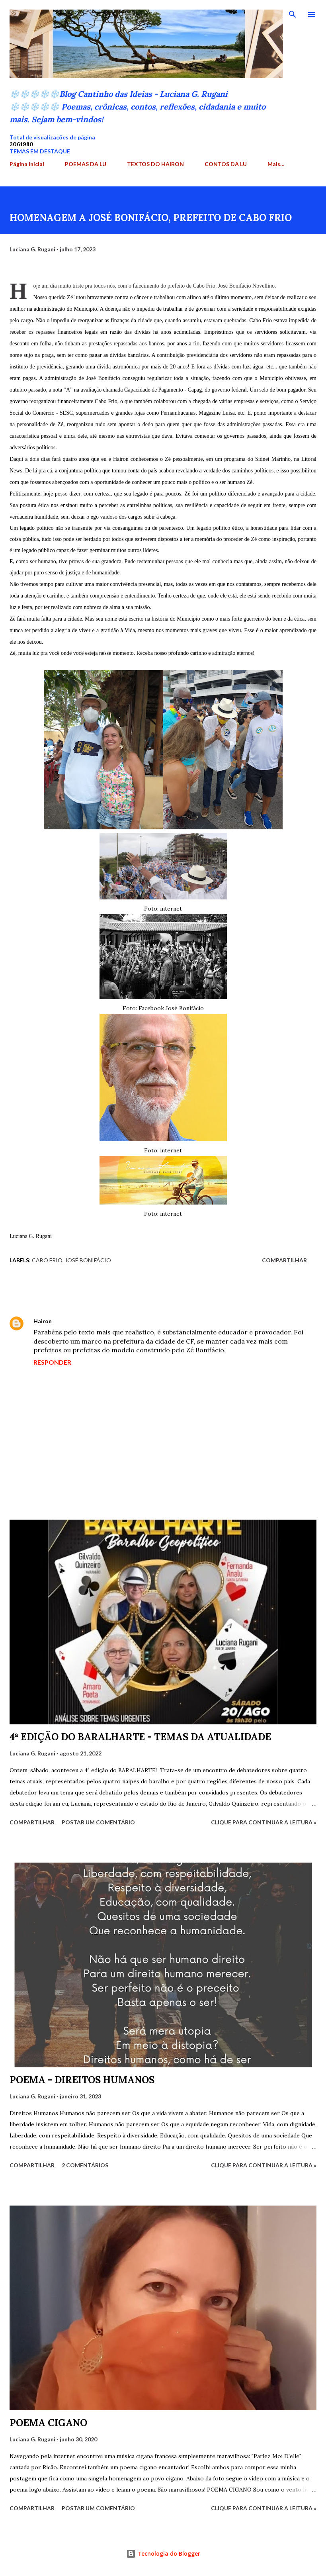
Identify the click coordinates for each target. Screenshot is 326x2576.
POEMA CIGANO (48, 2423)
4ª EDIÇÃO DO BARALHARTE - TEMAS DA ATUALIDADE (140, 1737)
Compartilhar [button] (284, 1260)
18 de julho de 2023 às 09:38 (94, 1321)
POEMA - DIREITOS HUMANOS (82, 2080)
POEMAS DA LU (85, 164)
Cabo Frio (47, 1260)
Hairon (42, 1321)
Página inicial (27, 164)
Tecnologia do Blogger (163, 2553)
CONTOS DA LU (226, 164)
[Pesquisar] (292, 14)
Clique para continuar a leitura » (263, 1822)
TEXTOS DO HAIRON (155, 164)
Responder (52, 1362)
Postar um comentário (98, 1822)
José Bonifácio (88, 1260)
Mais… (276, 164)
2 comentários (85, 2165)
